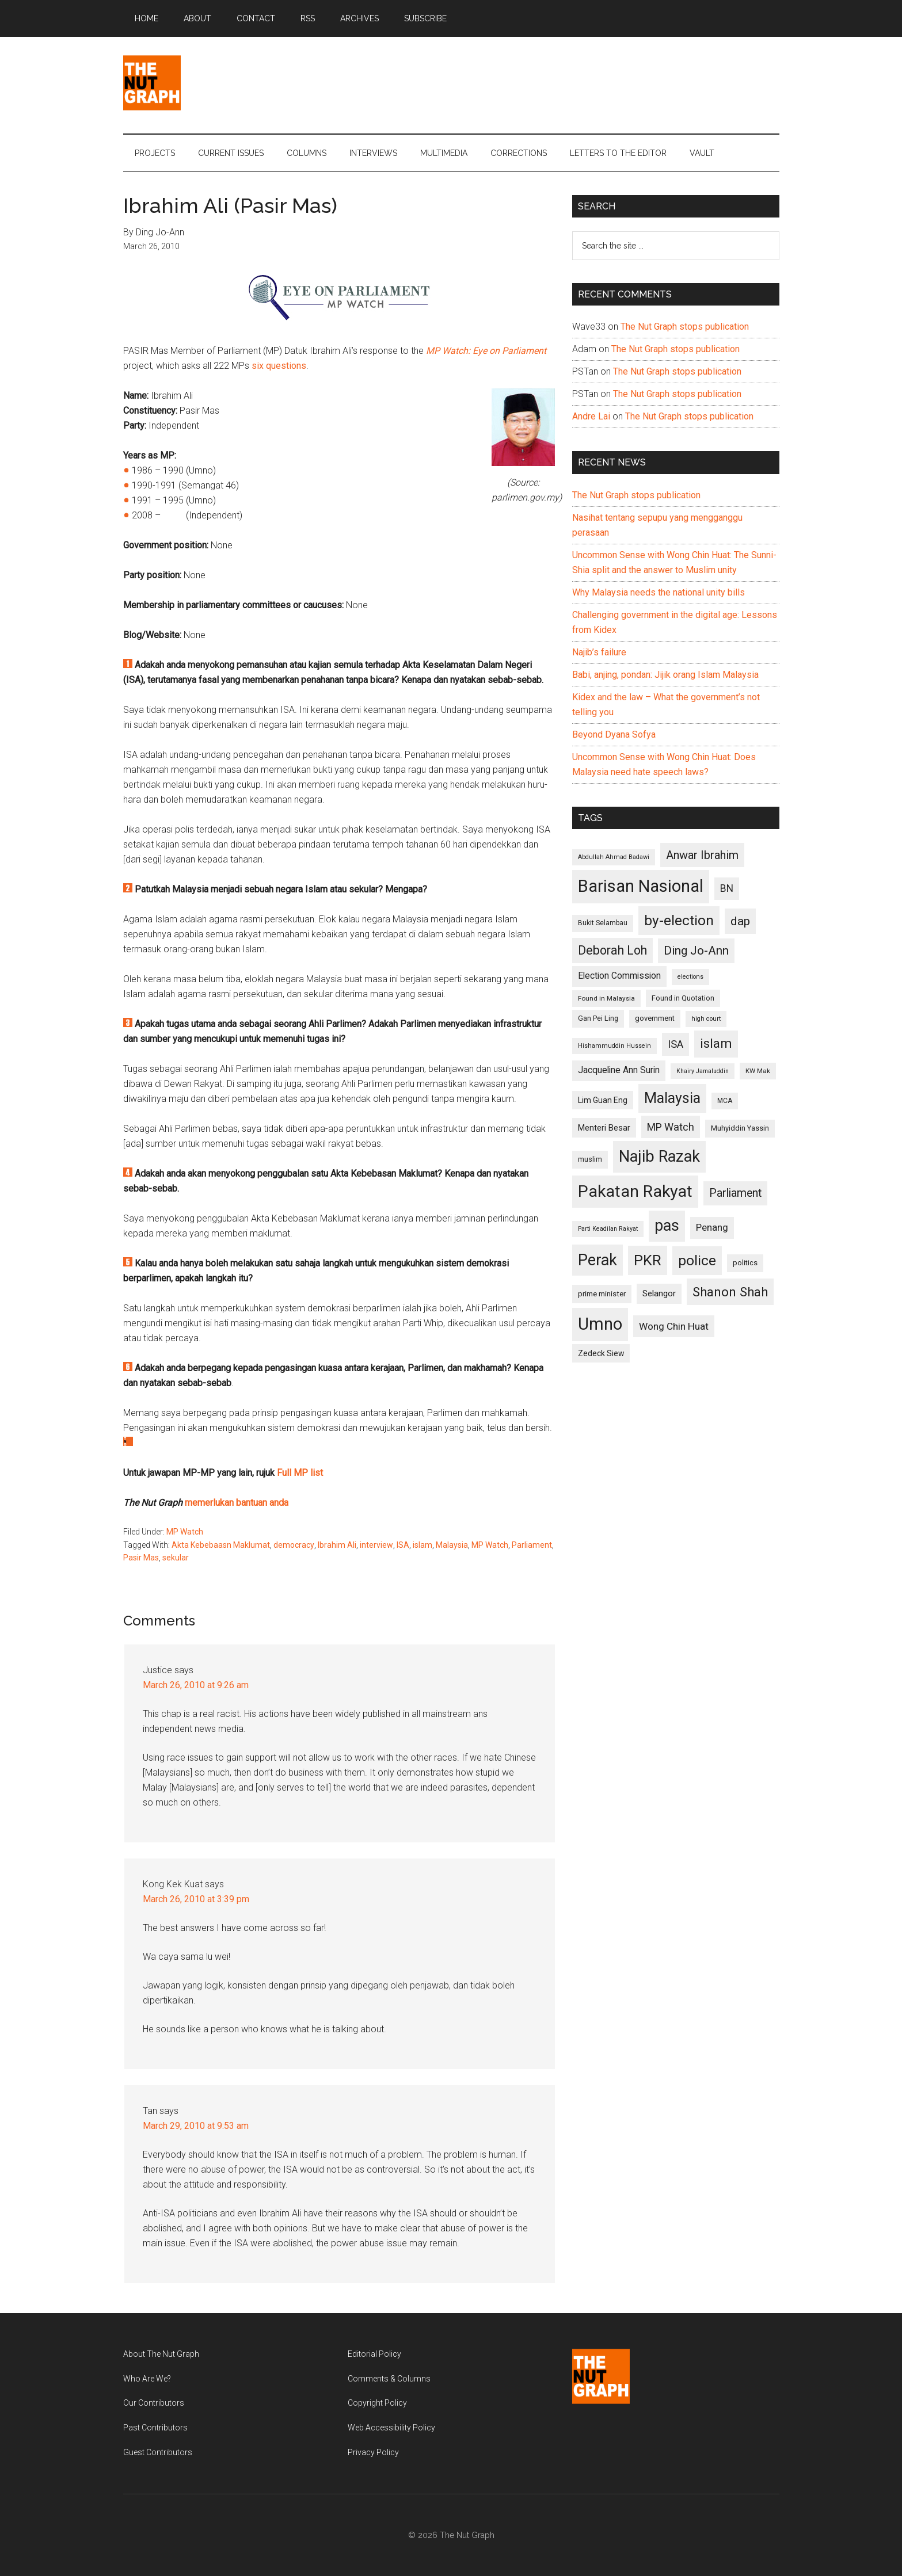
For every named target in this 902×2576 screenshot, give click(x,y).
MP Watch (184, 1531)
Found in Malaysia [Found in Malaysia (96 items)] (606, 998)
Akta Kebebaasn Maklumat (221, 1545)
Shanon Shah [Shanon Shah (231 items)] (730, 1291)
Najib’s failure (599, 652)
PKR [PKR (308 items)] (647, 1260)
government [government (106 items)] (655, 1018)
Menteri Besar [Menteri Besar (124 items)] (604, 1128)
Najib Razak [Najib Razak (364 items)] (659, 1156)
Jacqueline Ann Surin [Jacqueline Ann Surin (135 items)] (619, 1070)
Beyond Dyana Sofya (614, 734)
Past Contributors (155, 2427)
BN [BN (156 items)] (726, 888)
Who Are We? (147, 2378)
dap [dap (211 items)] (740, 921)
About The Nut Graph (161, 2354)
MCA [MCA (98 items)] (724, 1101)
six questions (279, 365)
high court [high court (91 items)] (706, 1018)
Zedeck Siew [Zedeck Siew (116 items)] (601, 1353)
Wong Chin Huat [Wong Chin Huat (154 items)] (674, 1326)
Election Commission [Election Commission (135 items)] (619, 976)
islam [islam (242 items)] (716, 1043)
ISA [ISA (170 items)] (675, 1044)
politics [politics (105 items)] (745, 1262)
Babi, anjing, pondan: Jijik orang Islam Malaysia (665, 674)
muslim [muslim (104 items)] (590, 1159)
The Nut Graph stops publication (685, 326)
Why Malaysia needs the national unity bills (658, 592)
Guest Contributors (157, 2452)
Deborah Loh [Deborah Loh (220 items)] (612, 950)
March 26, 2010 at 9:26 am (196, 1685)
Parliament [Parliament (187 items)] (735, 1193)
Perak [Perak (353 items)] (597, 1260)
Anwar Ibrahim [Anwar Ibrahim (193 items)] (702, 855)
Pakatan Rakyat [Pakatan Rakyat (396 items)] (635, 1191)
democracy (293, 1545)
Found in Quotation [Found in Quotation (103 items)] (683, 998)
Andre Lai (591, 416)
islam (422, 1545)
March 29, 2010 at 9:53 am (196, 2125)
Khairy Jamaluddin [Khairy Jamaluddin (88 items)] (702, 1071)
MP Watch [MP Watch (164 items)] (670, 1127)
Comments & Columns (389, 2378)
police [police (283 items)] (697, 1260)
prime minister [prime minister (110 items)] (602, 1293)
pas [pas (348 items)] (666, 1225)
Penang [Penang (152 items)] (712, 1227)
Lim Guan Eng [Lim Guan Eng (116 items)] (602, 1100)
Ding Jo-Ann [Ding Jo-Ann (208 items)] (696, 950)
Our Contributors (153, 2402)
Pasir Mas (141, 1557)
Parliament (532, 1545)
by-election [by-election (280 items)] (679, 920)
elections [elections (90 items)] (690, 976)
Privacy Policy (373, 2452)
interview (376, 1545)
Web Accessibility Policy (391, 2427)
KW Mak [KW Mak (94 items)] (757, 1071)
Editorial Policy (374, 2354)
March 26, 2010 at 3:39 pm (196, 1899)
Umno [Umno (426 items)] (600, 1324)
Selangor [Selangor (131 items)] (659, 1293)
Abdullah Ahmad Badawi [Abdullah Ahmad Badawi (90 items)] (613, 857)
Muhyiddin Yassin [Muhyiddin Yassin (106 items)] (740, 1128)
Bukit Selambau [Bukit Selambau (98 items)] (602, 923)
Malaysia (452, 1545)
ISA (403, 1545)
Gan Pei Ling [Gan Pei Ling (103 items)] (598, 1018)
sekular (175, 1557)
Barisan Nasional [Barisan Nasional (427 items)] (640, 886)
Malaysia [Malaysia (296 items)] (672, 1098)
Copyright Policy (377, 2402)
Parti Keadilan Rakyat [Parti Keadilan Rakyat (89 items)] (608, 1228)
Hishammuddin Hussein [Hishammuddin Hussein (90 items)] (614, 1046)
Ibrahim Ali (337, 1545)
